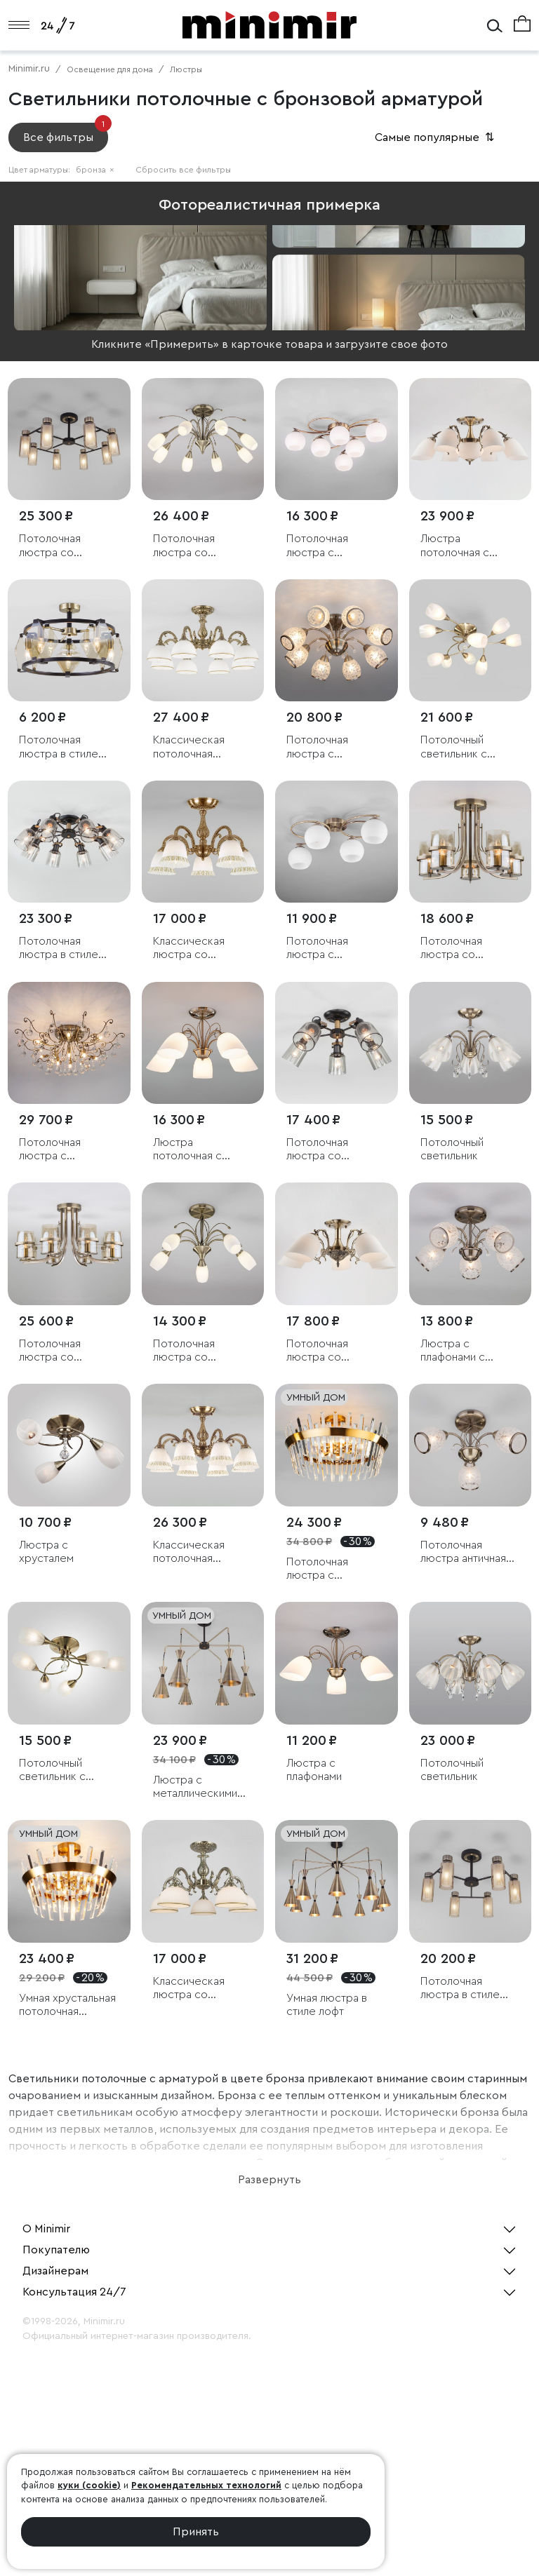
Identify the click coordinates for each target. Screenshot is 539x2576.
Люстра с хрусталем (46, 1551)
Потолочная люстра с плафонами (317, 546)
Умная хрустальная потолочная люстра (67, 2005)
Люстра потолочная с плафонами (454, 546)
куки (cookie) (89, 2485)
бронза (95, 170)
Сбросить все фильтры (183, 170)
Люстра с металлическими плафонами (195, 1787)
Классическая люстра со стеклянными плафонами (189, 949)
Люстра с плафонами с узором (452, 1351)
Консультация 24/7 (74, 2292)
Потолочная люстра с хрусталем (317, 747)
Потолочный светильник (452, 1149)
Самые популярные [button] (436, 137)
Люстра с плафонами (314, 1770)
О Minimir (46, 2228)
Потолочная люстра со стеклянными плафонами (52, 546)
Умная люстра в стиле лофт (326, 2004)
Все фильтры (65, 133)
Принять (196, 2531)
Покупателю (56, 2249)
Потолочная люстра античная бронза (463, 1552)
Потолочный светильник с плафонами (453, 747)
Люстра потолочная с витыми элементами (187, 1150)
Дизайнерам (55, 2271)
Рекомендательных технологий (206, 2485)
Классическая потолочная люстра (189, 747)
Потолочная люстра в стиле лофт (58, 747)
